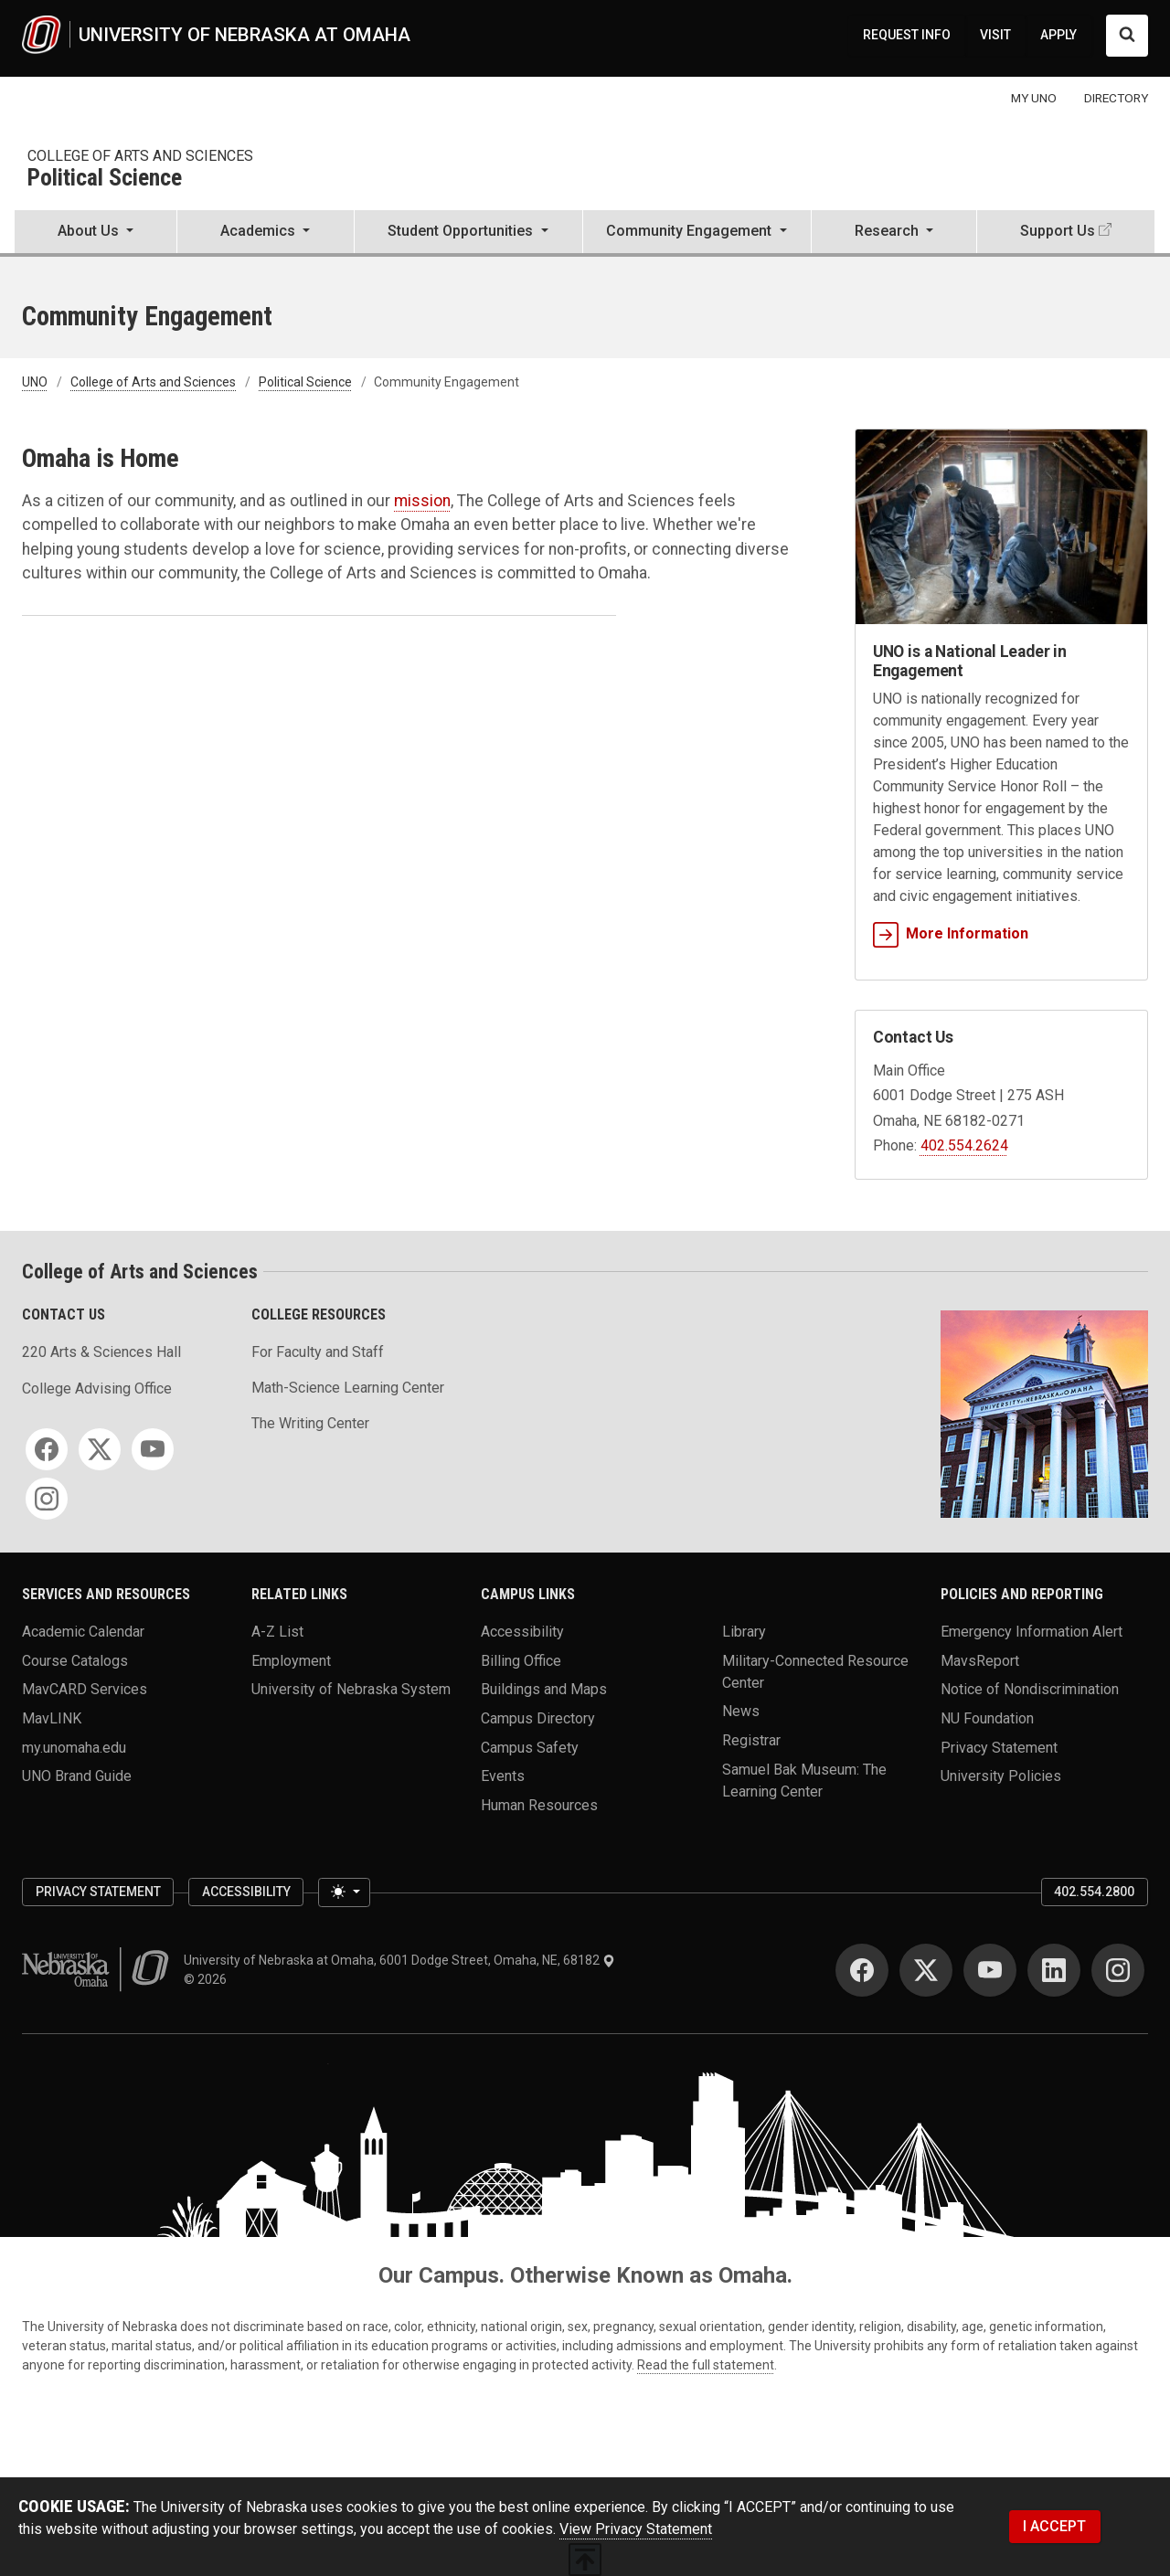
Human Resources (539, 1804)
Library (744, 1631)
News (741, 1711)
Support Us (1057, 230)
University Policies (1001, 1776)
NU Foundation (987, 1717)
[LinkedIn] (1053, 1970)
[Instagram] (47, 1499)
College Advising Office (97, 1388)
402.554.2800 (1094, 1891)
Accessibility (522, 1631)
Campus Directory (538, 1717)
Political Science (104, 178)
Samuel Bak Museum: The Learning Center (804, 1779)
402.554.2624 (964, 1145)
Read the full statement (705, 2365)
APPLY (1058, 34)
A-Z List (277, 1631)
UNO (35, 382)
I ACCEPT (1054, 2526)
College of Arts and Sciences (140, 155)
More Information (950, 933)
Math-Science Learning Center (347, 1387)
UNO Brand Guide (77, 1776)
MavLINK (51, 1717)
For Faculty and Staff (317, 1352)
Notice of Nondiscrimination (1030, 1689)
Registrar (751, 1739)
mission (422, 501)
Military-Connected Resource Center (815, 1671)
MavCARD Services (84, 1689)
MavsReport (980, 1660)
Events (503, 1776)
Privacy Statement (999, 1746)
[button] (95, 233)
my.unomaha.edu (74, 1746)
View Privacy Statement (635, 2529)
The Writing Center (310, 1423)
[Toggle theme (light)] (343, 1892)
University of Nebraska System (351, 1689)
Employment (291, 1660)
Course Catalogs (75, 1660)
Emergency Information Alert (1031, 1631)
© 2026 (208, 1979)
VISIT (995, 34)
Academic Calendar (83, 1631)
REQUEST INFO (907, 34)
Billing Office (521, 1660)
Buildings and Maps (544, 1689)
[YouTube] (153, 1449)
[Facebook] (47, 1449)
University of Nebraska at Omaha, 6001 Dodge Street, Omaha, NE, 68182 (399, 1960)
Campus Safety (530, 1746)
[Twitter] (100, 1449)
